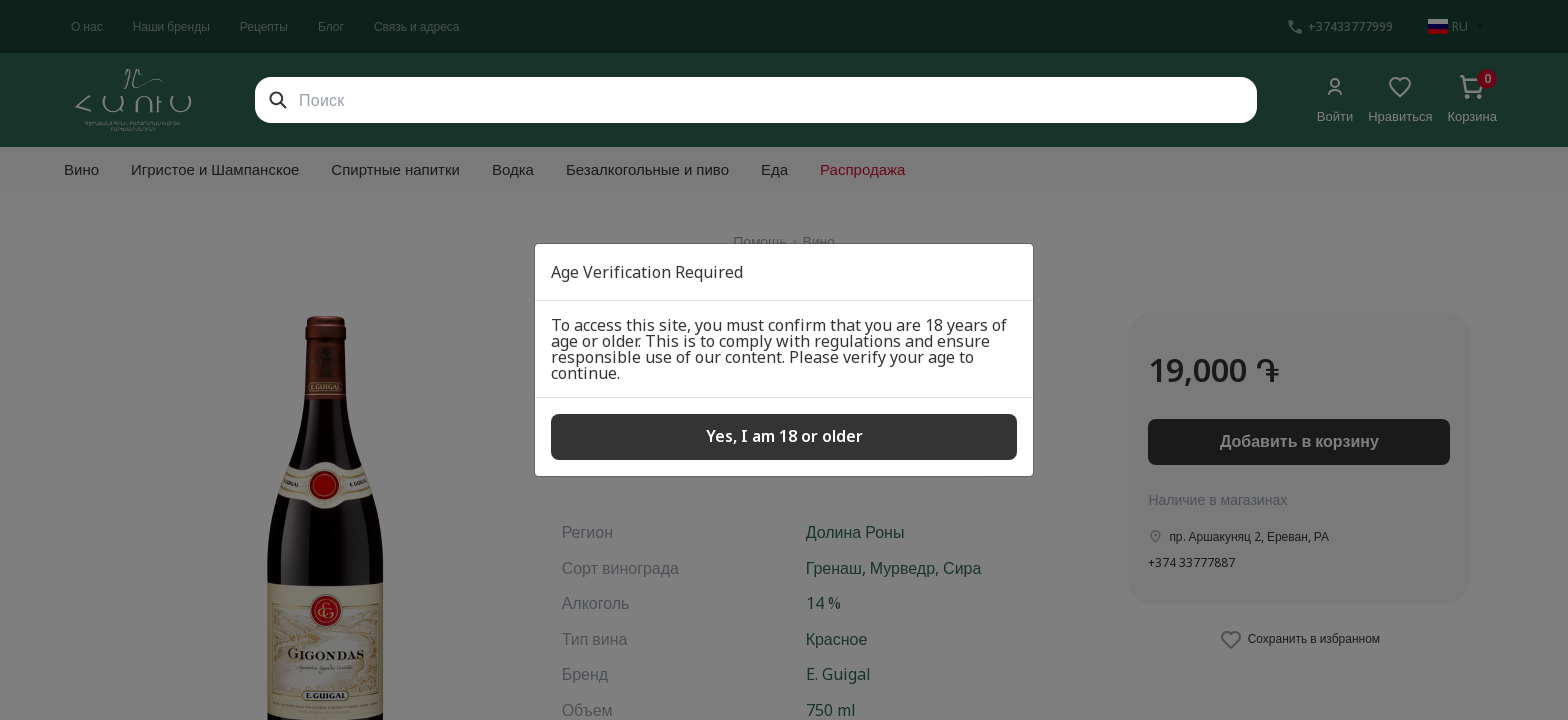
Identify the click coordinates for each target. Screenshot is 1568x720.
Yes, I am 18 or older (784, 436)
